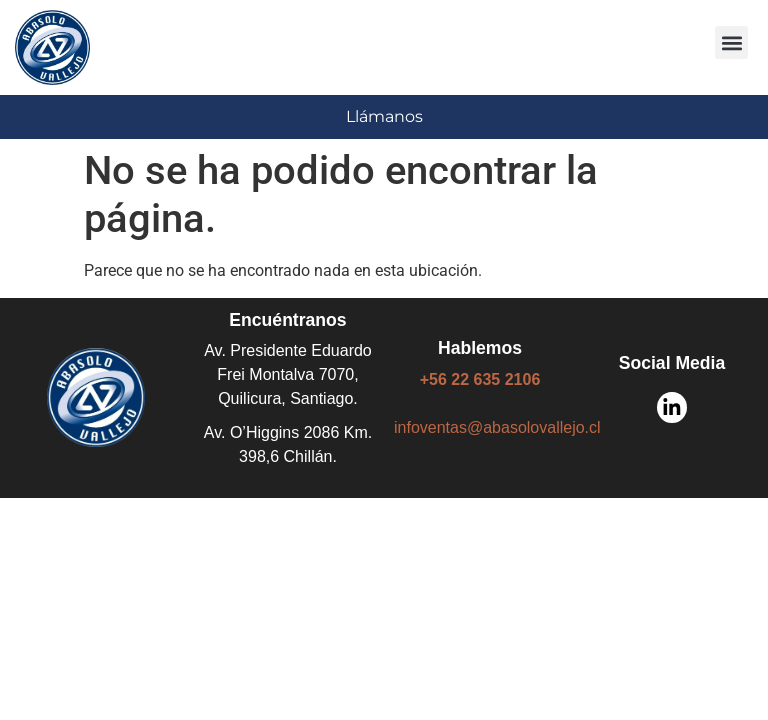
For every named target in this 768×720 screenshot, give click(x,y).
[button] (731, 42)
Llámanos (384, 116)
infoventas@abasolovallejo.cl (497, 427)
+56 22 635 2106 (480, 379)
